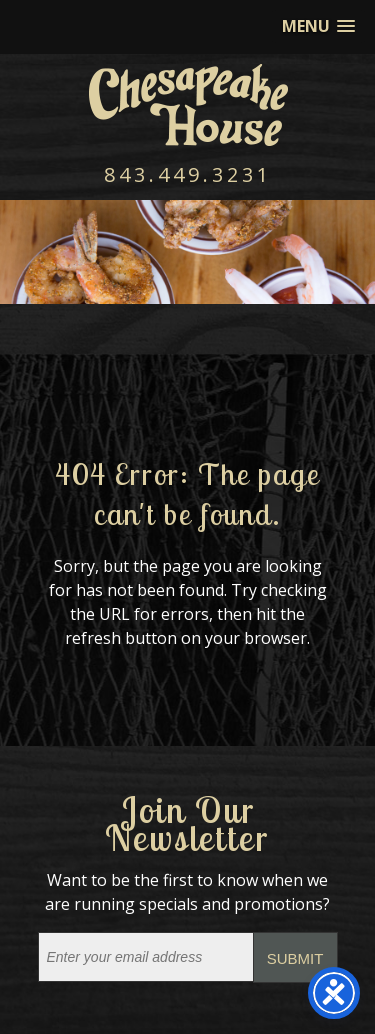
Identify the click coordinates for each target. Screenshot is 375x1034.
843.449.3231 (188, 174)
